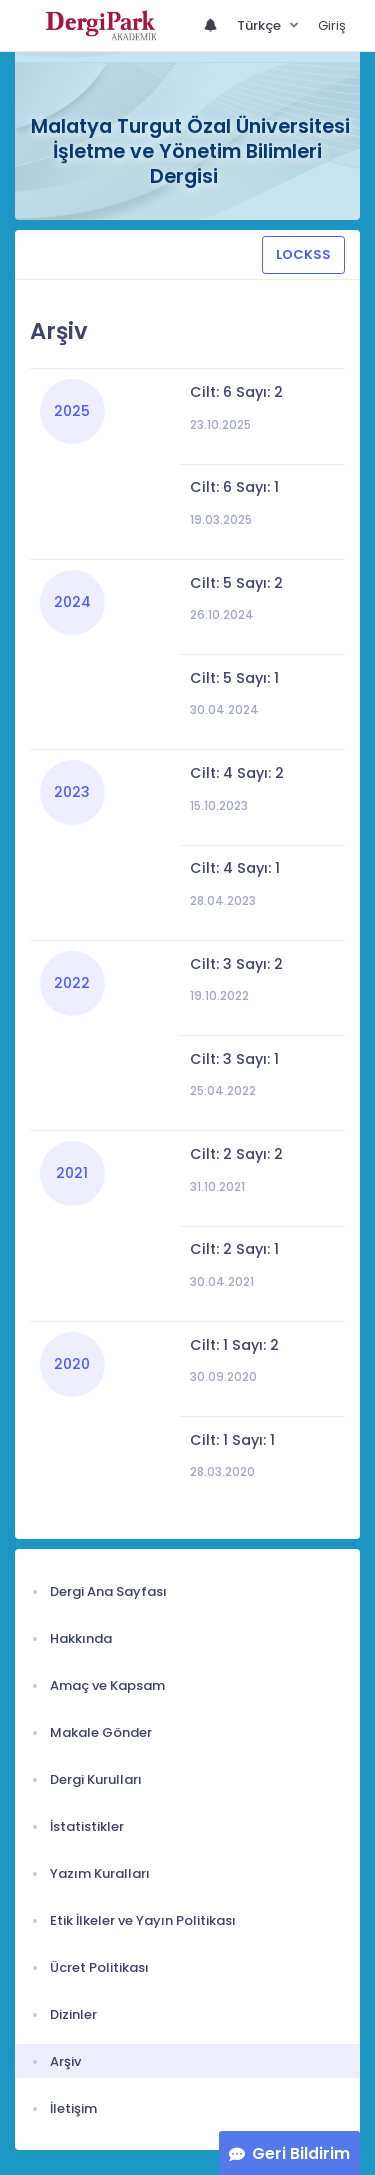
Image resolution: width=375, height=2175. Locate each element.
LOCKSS (303, 254)
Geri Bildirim (301, 2153)
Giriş (332, 25)
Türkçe (260, 25)
